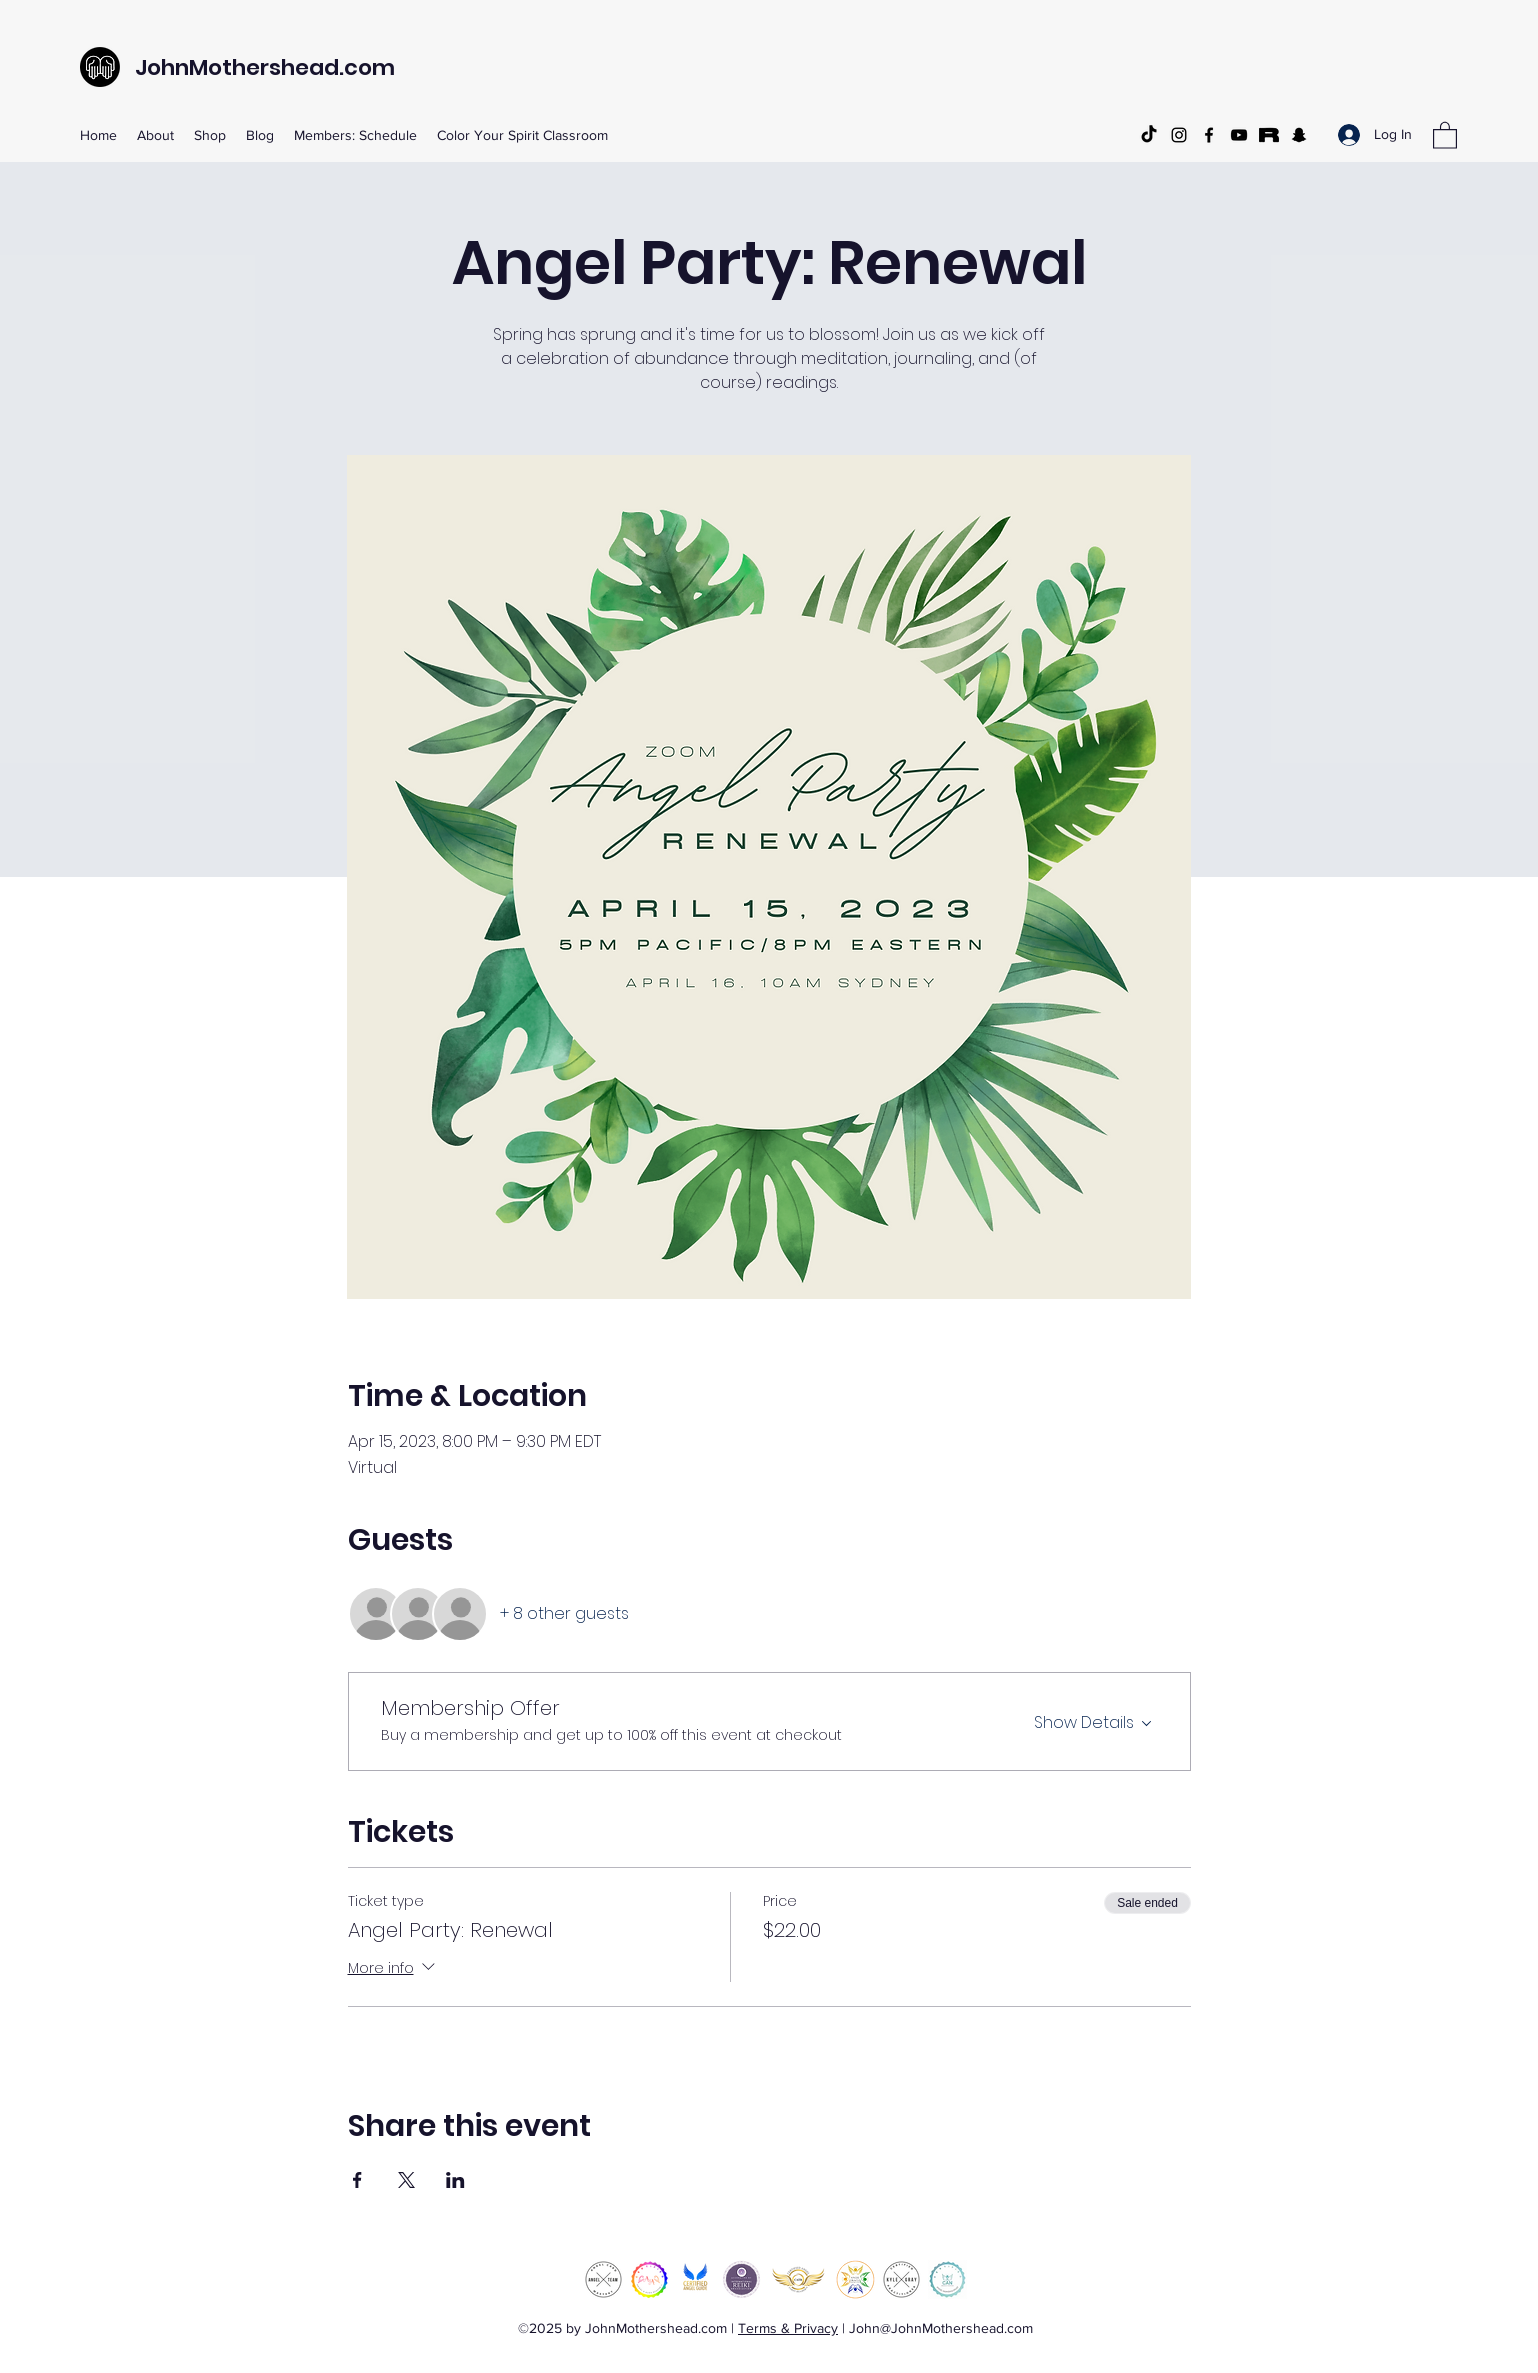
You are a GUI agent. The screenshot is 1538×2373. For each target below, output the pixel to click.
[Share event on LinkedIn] (455, 2180)
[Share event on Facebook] (357, 2180)
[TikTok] (1149, 135)
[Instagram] (1179, 135)
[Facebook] (1209, 135)
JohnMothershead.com (265, 67)
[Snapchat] (1299, 135)
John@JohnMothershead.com (941, 2328)
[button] (1445, 134)
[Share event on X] (406, 2180)
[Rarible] (1269, 135)
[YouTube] (1239, 135)
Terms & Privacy (788, 2328)
